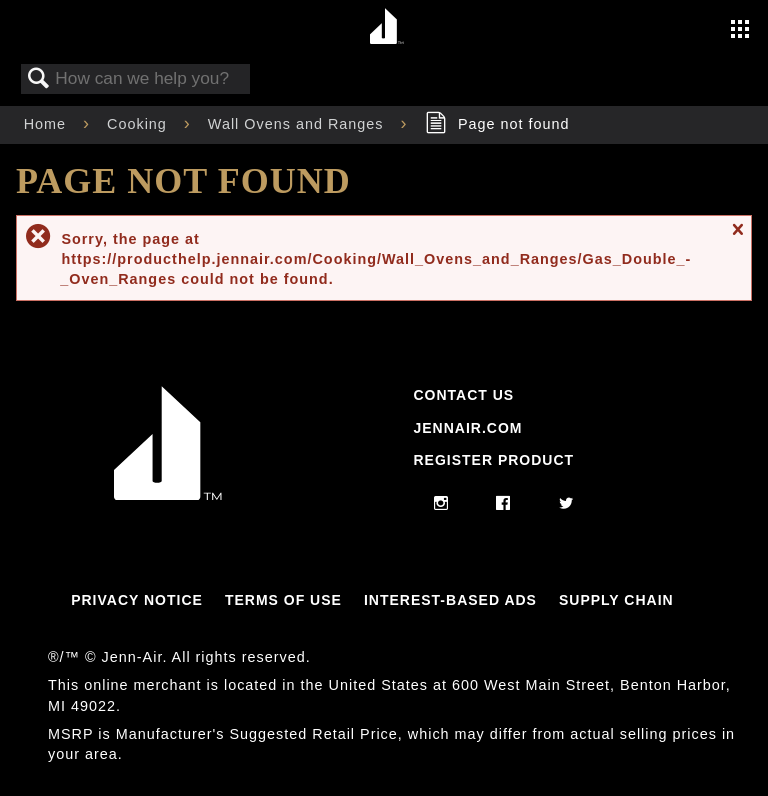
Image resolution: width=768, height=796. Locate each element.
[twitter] (566, 504)
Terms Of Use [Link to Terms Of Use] (283, 600)
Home (47, 124)
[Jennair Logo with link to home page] (168, 495)
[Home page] (386, 27)
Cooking (139, 124)
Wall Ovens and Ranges (298, 124)
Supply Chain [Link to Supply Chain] (616, 600)
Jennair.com (467, 428)
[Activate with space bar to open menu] (740, 31)
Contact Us (463, 395)
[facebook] (503, 504)
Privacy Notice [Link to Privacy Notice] (137, 600)
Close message (737, 238)
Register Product (493, 460)
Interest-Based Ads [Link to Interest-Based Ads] (450, 600)
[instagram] (441, 504)
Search (39, 79)
